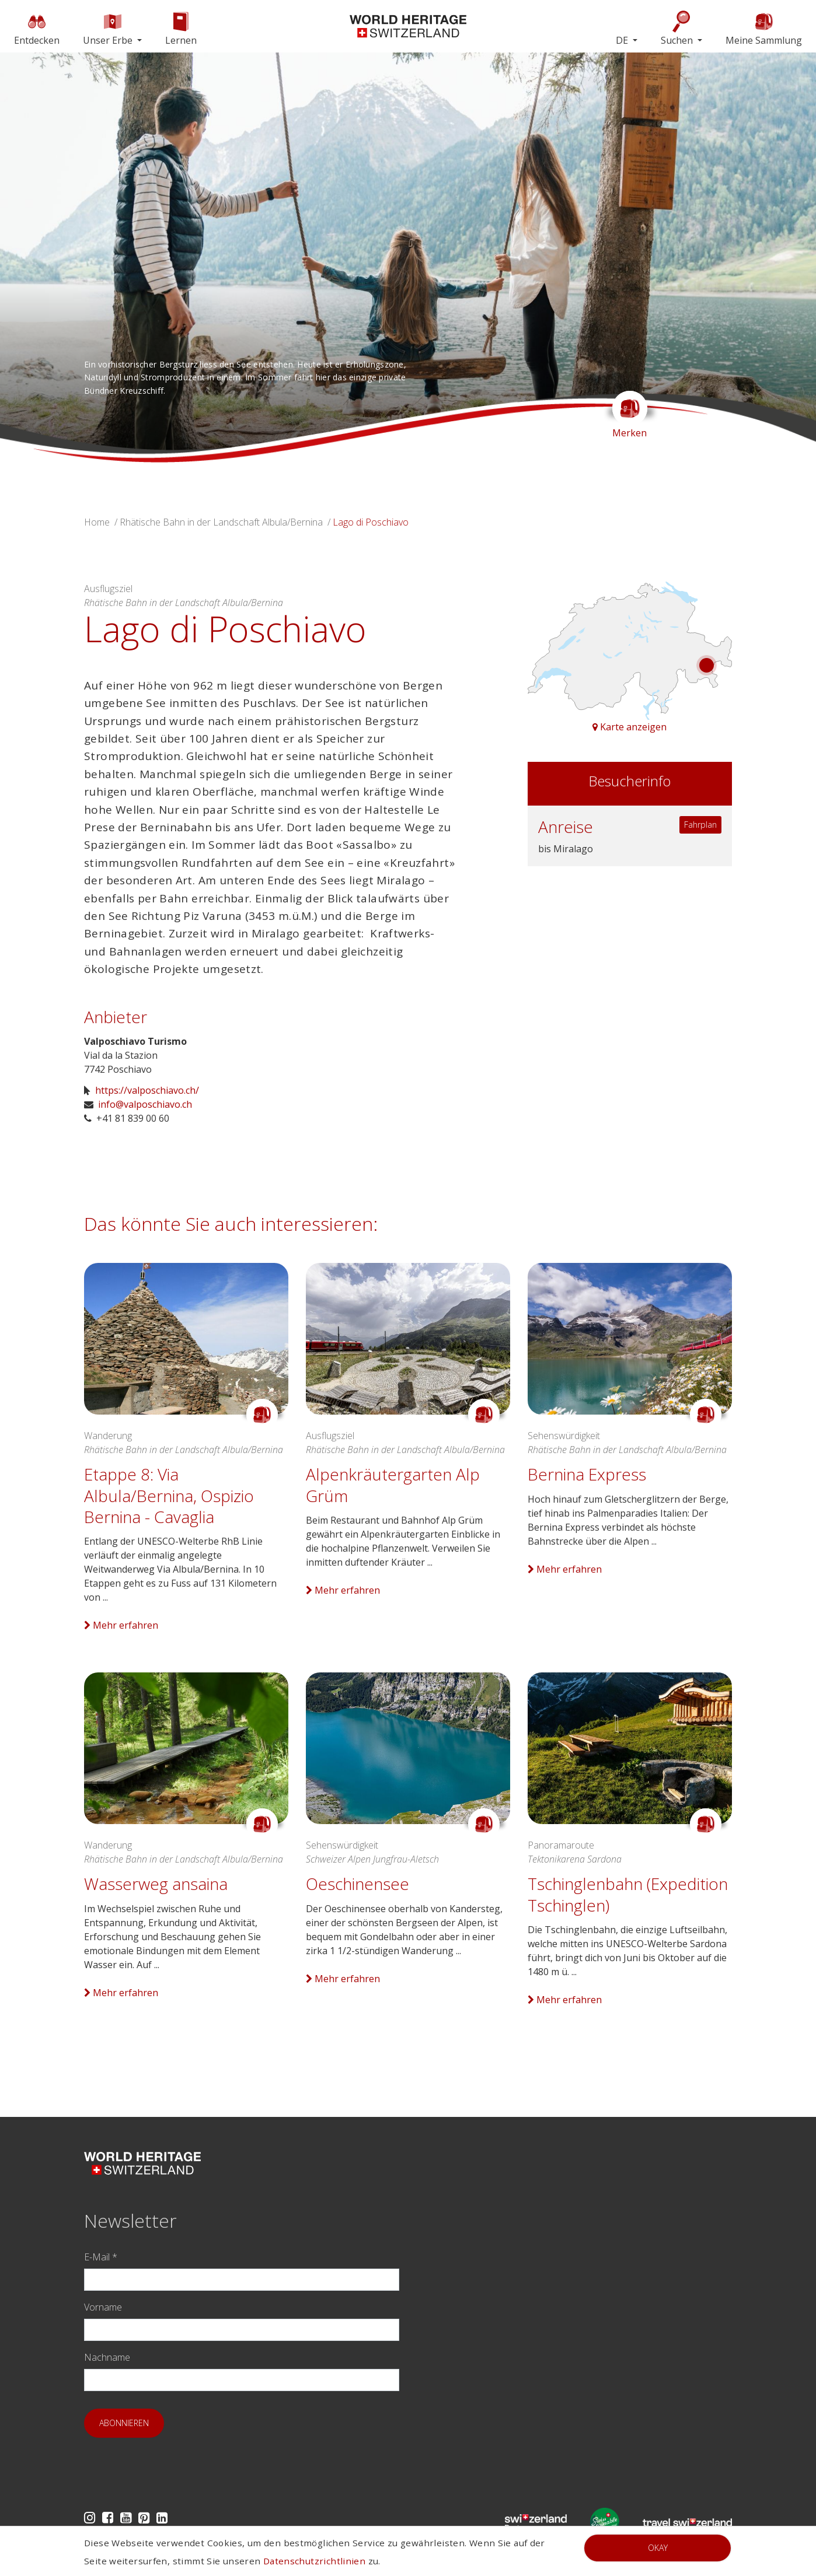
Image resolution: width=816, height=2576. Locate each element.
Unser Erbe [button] (109, 28)
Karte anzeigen (629, 726)
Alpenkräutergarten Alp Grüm (393, 1484)
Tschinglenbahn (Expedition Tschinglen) (628, 1894)
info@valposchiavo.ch (145, 1104)
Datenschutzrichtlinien (314, 2561)
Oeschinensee (357, 1884)
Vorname (103, 2307)
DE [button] (623, 40)
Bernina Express (587, 1474)
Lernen (181, 28)
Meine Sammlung (764, 28)
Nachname (107, 2357)
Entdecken (37, 28)
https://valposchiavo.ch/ (147, 1090)
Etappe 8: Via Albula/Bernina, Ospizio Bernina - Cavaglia (169, 1495)
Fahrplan (700, 824)
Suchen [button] (678, 28)
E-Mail (100, 2256)
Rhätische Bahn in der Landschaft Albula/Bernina (221, 522)
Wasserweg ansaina (156, 1884)
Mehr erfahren (121, 1625)
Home (97, 522)
